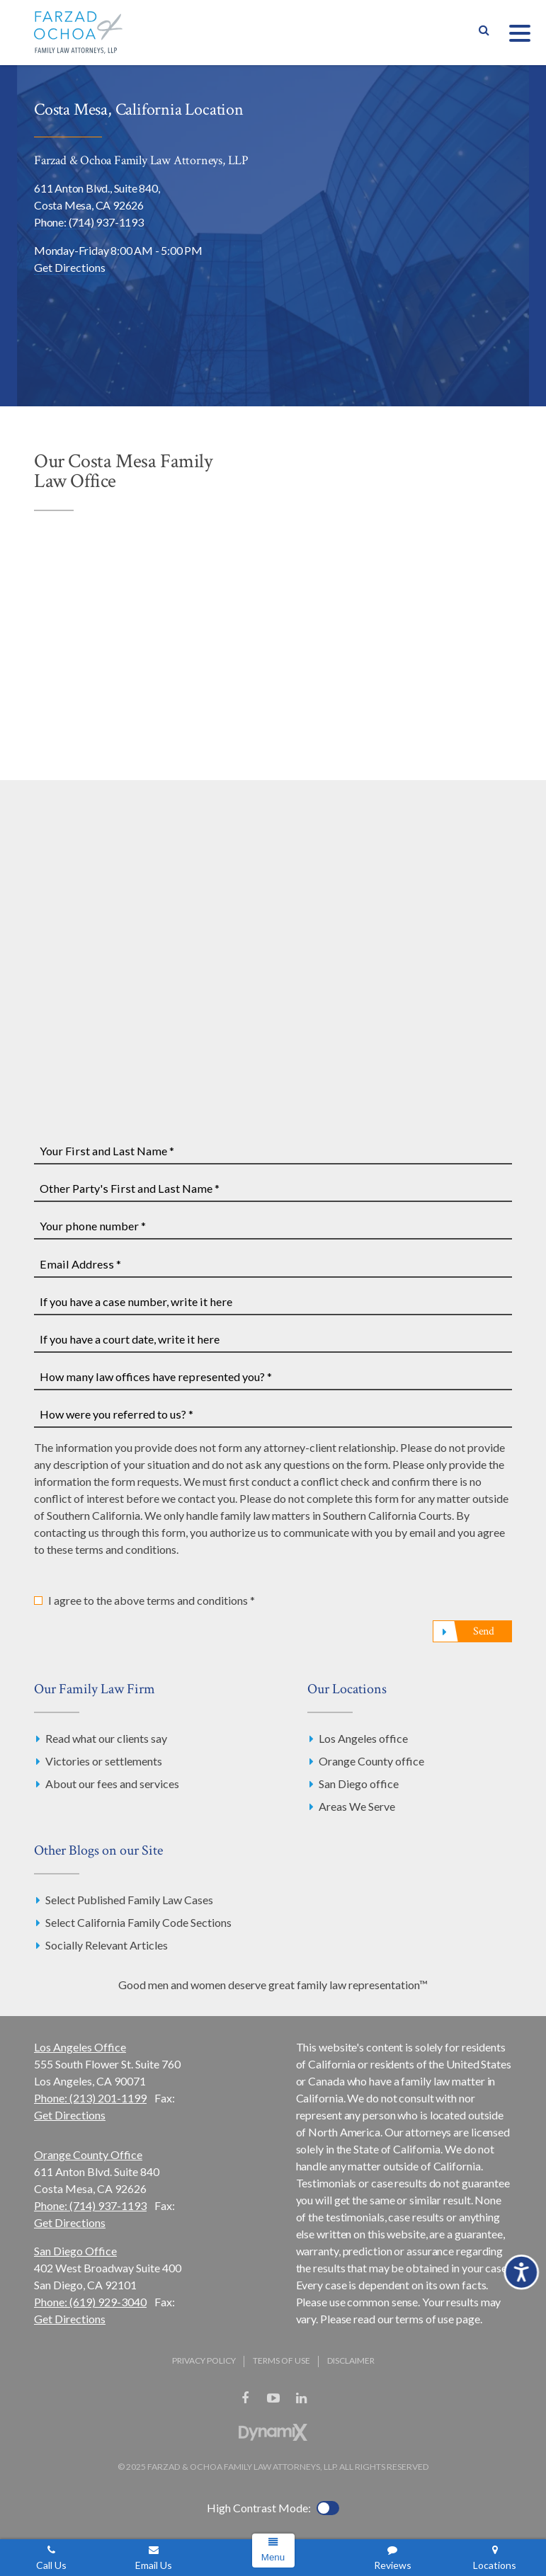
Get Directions (70, 267)
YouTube (273, 2398)
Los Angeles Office (80, 2047)
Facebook (245, 2398)
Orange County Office (88, 2154)
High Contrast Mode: (259, 2507)
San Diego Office (75, 2250)
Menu (273, 2557)
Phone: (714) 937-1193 (89, 222)
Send (483, 1631)
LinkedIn (302, 2398)
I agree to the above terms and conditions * (151, 1600)
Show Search (484, 32)
